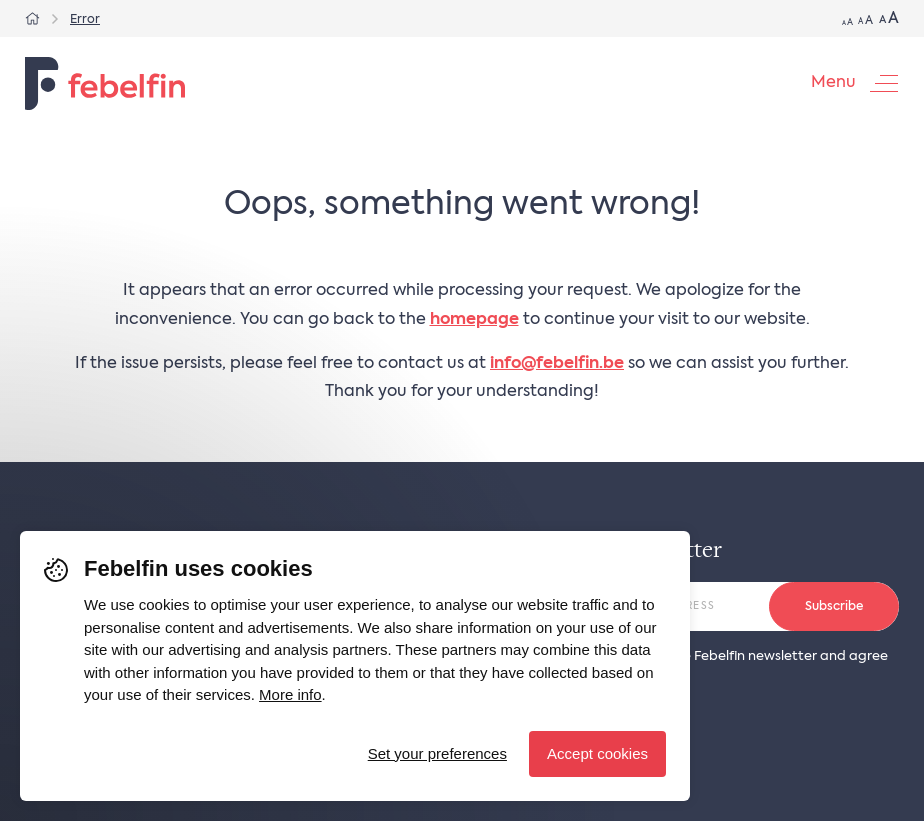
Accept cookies (597, 753)
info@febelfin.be (557, 364)
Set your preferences (437, 753)
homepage (474, 320)
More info (290, 694)
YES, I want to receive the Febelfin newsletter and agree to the (708, 664)
